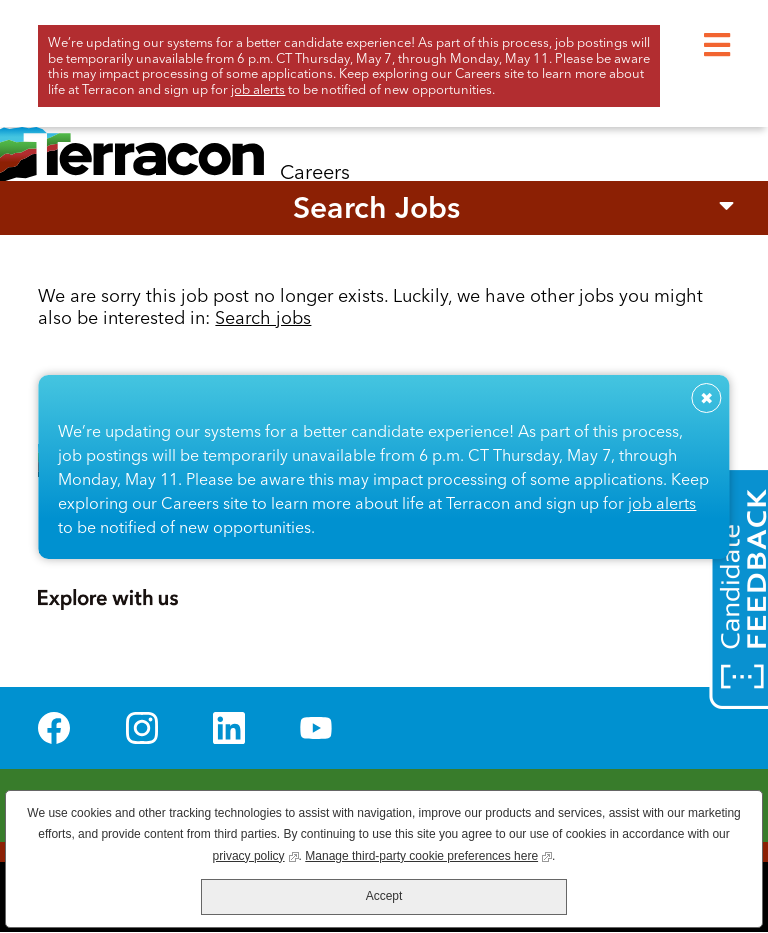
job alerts (662, 503)
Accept (384, 896)
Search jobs (263, 317)
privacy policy (256, 854)
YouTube (316, 728)
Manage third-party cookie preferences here (428, 854)
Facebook (54, 728)
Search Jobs (376, 207)
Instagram (142, 728)
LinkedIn (229, 728)
